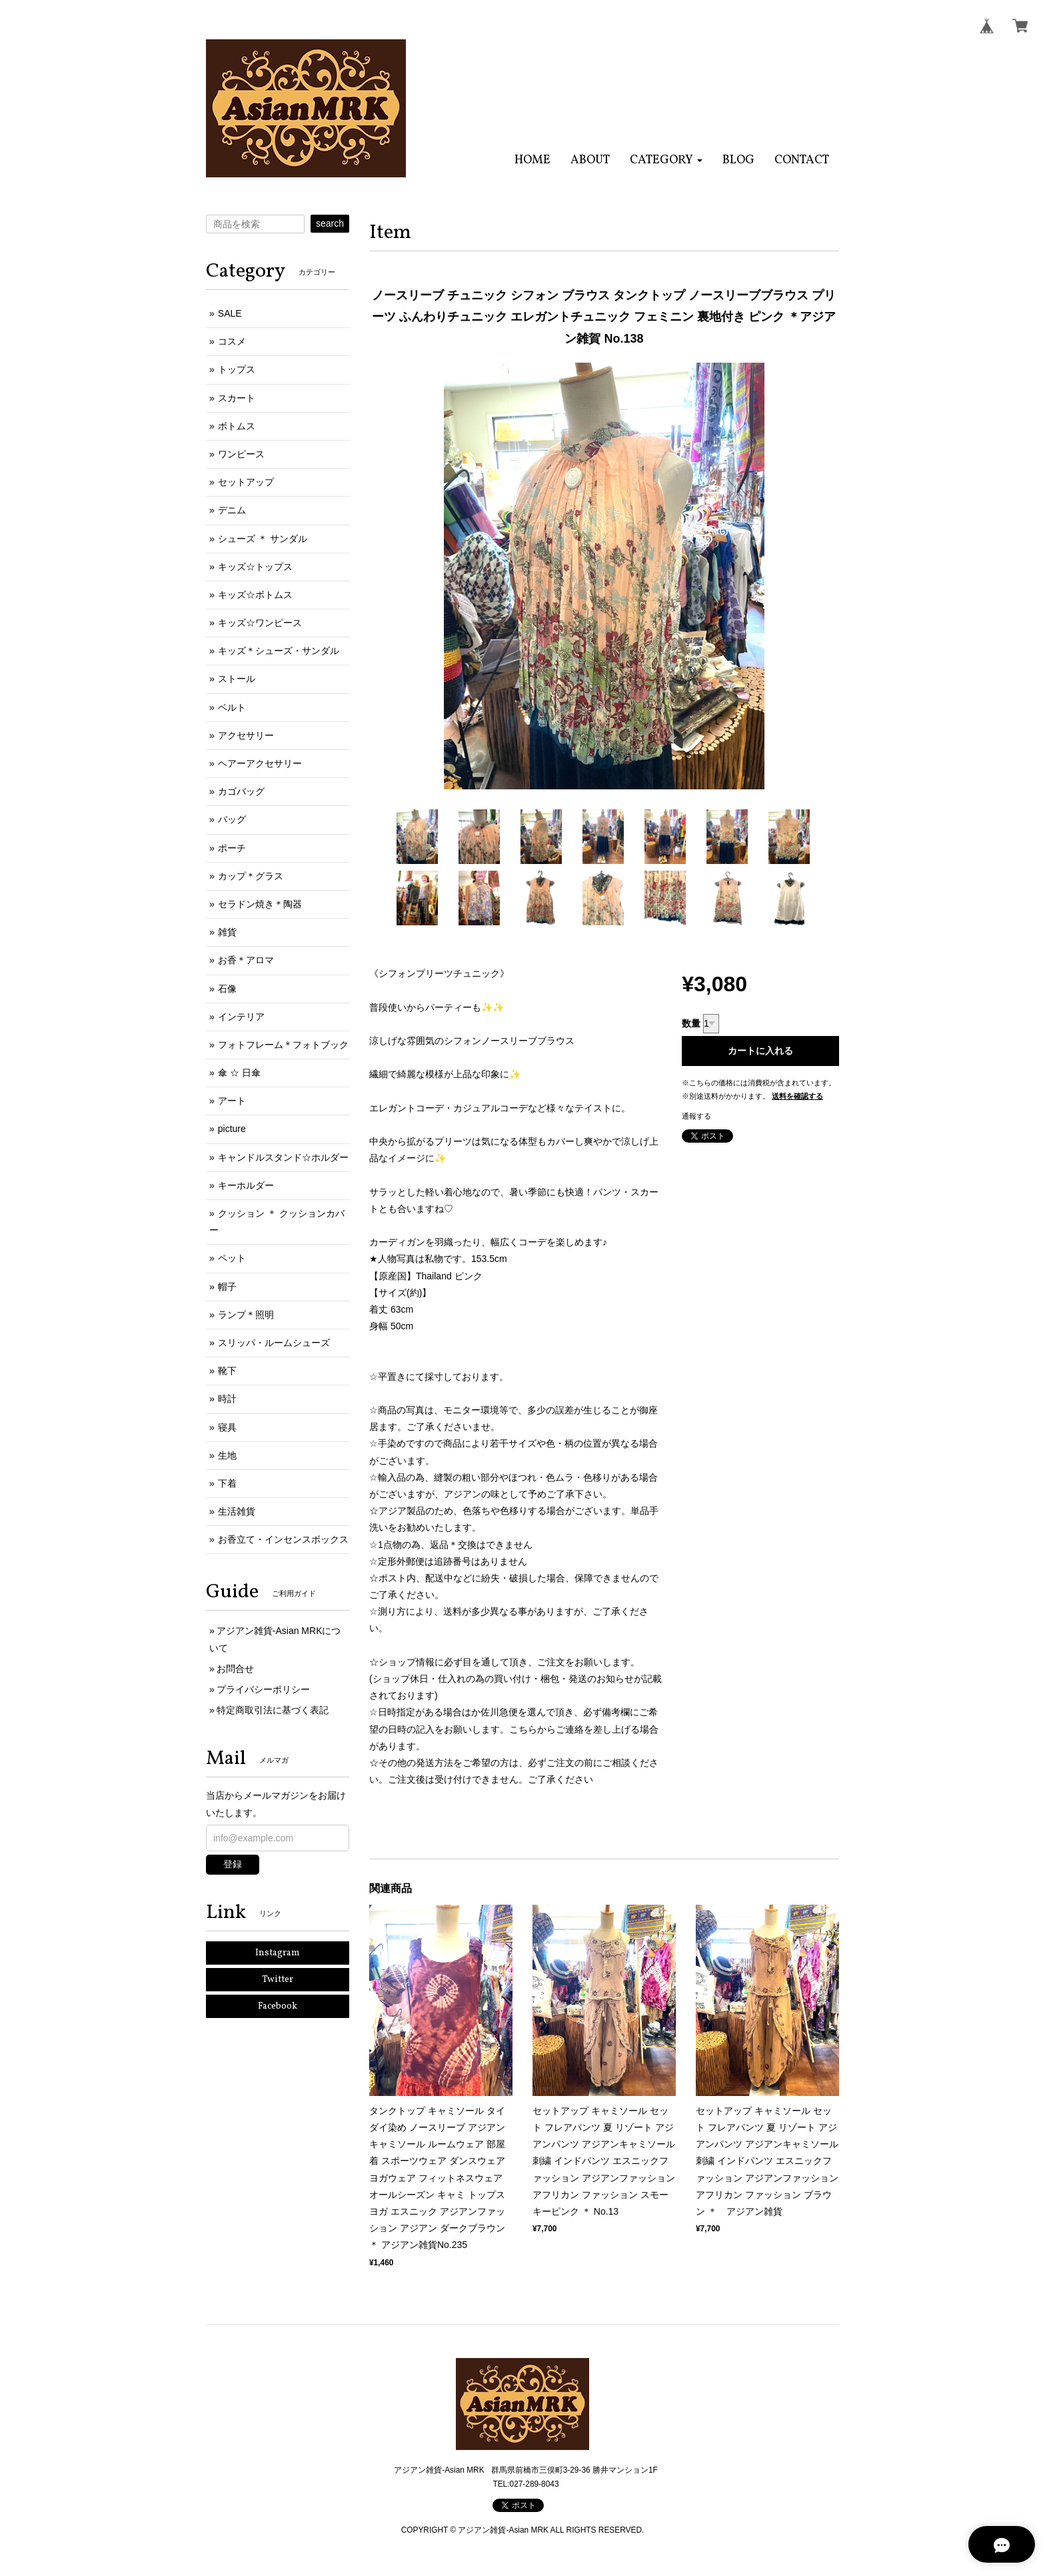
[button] (666, 160)
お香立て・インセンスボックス (283, 1539)
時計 (227, 1398)
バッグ (232, 819)
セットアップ (246, 482)
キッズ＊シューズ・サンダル (278, 650)
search (330, 223)
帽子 (227, 1286)
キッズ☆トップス (255, 566)
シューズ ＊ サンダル (262, 538)
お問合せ (235, 1668)
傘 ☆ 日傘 (239, 1072)
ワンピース (241, 454)
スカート (236, 398)
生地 (227, 1455)
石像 (227, 988)
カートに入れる (760, 1050)
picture (232, 1128)
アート (232, 1100)
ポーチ (232, 848)
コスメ (232, 341)
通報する (696, 1116)
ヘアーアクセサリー (260, 763)
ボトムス (236, 426)
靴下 (227, 1370)
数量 (691, 1023)
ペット (232, 1258)
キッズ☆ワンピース (260, 622)
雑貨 (227, 932)
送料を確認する (797, 1096)
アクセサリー (246, 735)
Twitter (277, 1979)
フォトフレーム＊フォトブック (283, 1044)
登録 (232, 1864)
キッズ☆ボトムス (255, 594)
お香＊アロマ (246, 960)
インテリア (241, 1016)
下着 (227, 1483)
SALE (230, 313)
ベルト (232, 707)
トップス (236, 369)
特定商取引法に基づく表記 (273, 1710)
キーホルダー (246, 1185)
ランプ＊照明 (246, 1314)
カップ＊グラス (250, 876)
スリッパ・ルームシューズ (274, 1342)
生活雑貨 (236, 1511)
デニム (232, 510)
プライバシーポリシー (263, 1689)
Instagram (277, 1953)
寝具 (227, 1427)
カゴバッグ (241, 791)
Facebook (277, 2006)
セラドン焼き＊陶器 (260, 904)
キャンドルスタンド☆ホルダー (283, 1157)
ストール (236, 678)
